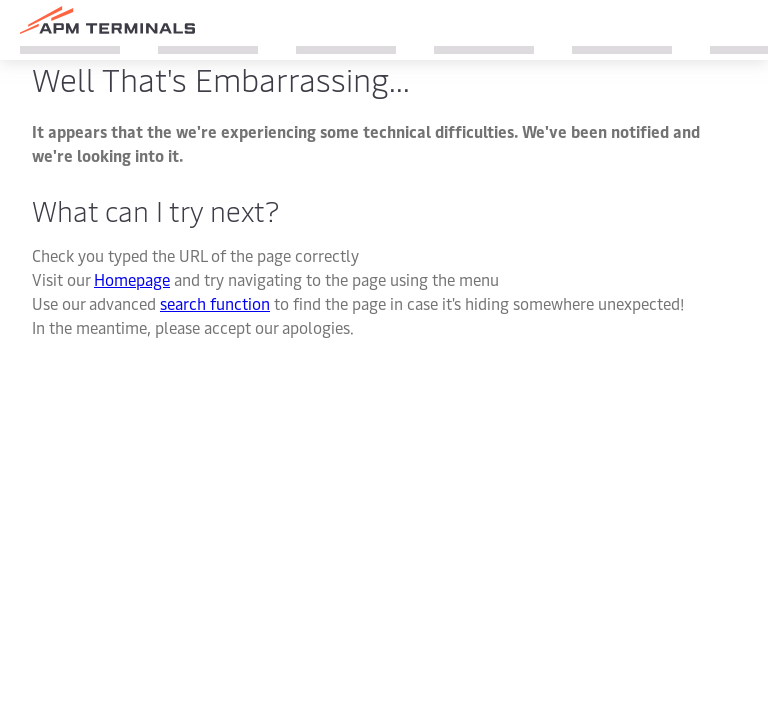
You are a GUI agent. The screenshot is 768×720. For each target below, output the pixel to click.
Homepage (132, 279)
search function (215, 303)
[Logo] (107, 20)
